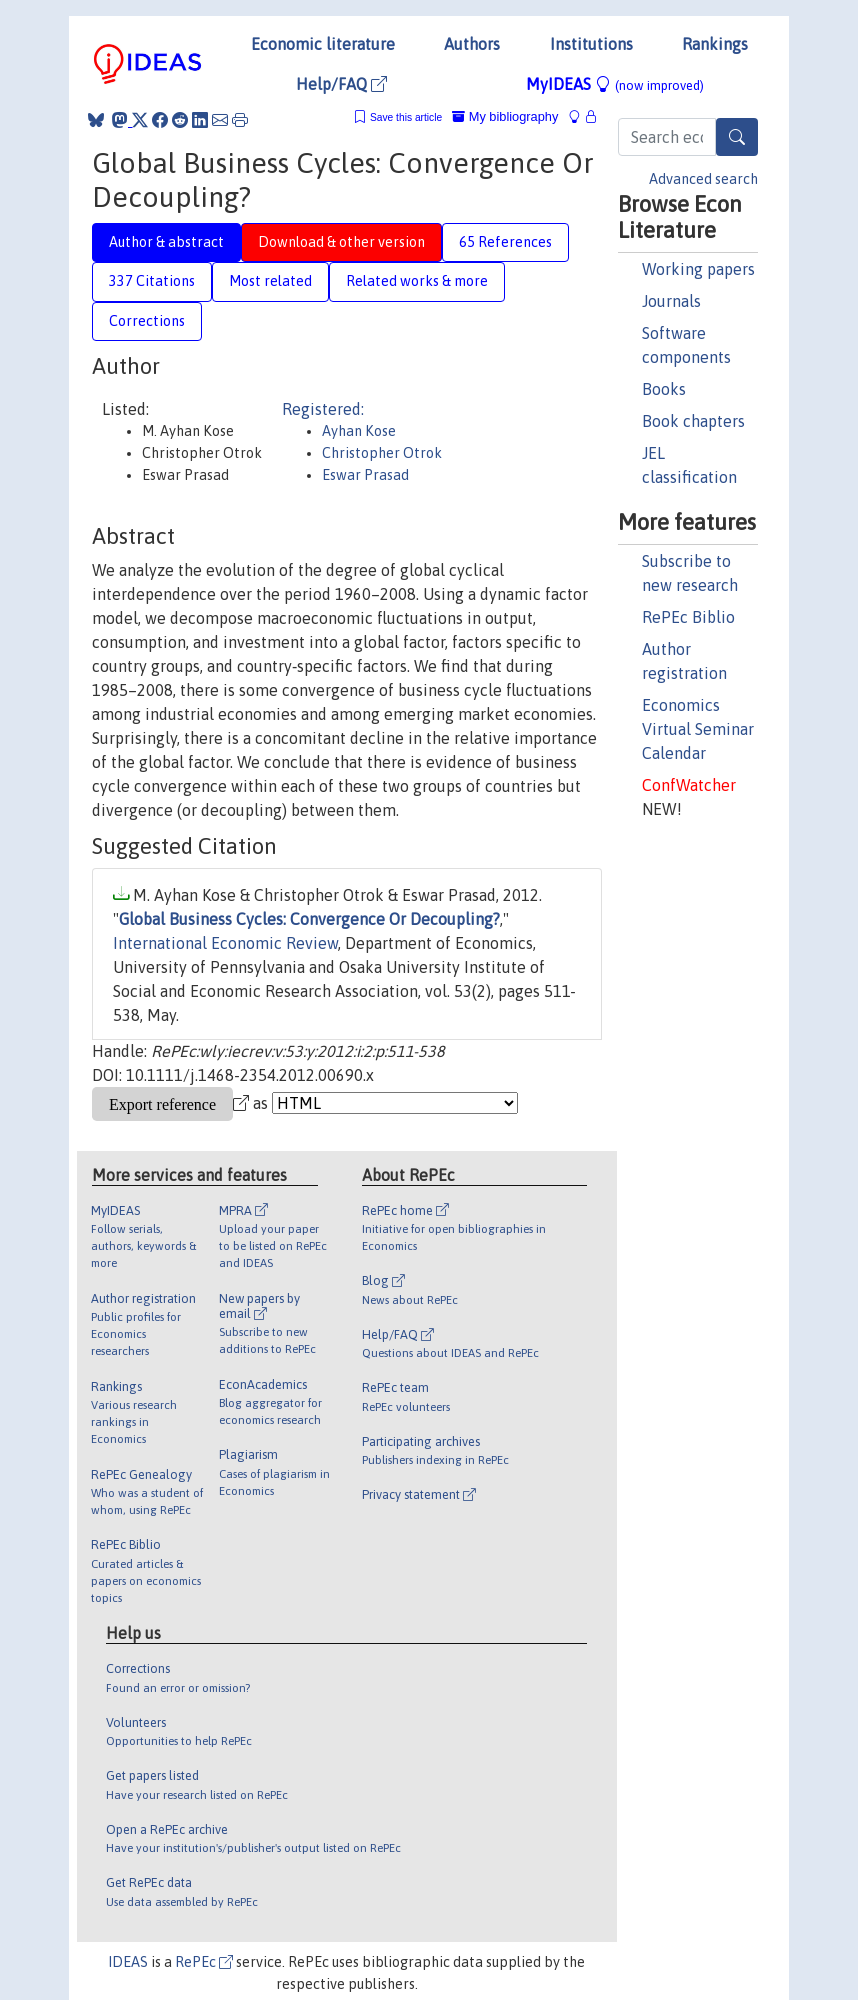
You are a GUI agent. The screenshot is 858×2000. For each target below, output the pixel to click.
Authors (472, 44)
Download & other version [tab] (341, 242)
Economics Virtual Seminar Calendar (698, 729)
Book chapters (693, 421)
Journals (671, 301)
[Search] (737, 137)
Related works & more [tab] (417, 281)
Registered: (323, 409)
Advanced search (703, 179)
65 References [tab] (505, 242)
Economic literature (323, 44)
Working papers (698, 269)
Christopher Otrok (382, 453)
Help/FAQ (341, 84)
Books (664, 389)
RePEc (204, 1962)
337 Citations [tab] (152, 281)
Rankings (715, 44)
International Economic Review (225, 943)
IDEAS (128, 1962)
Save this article (406, 117)
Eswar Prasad (365, 475)
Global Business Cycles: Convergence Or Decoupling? (309, 919)
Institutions (591, 44)
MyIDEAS (615, 84)
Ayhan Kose (359, 431)
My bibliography (505, 116)
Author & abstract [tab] (166, 242)
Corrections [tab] (147, 321)
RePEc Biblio (688, 617)
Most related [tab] (270, 281)
